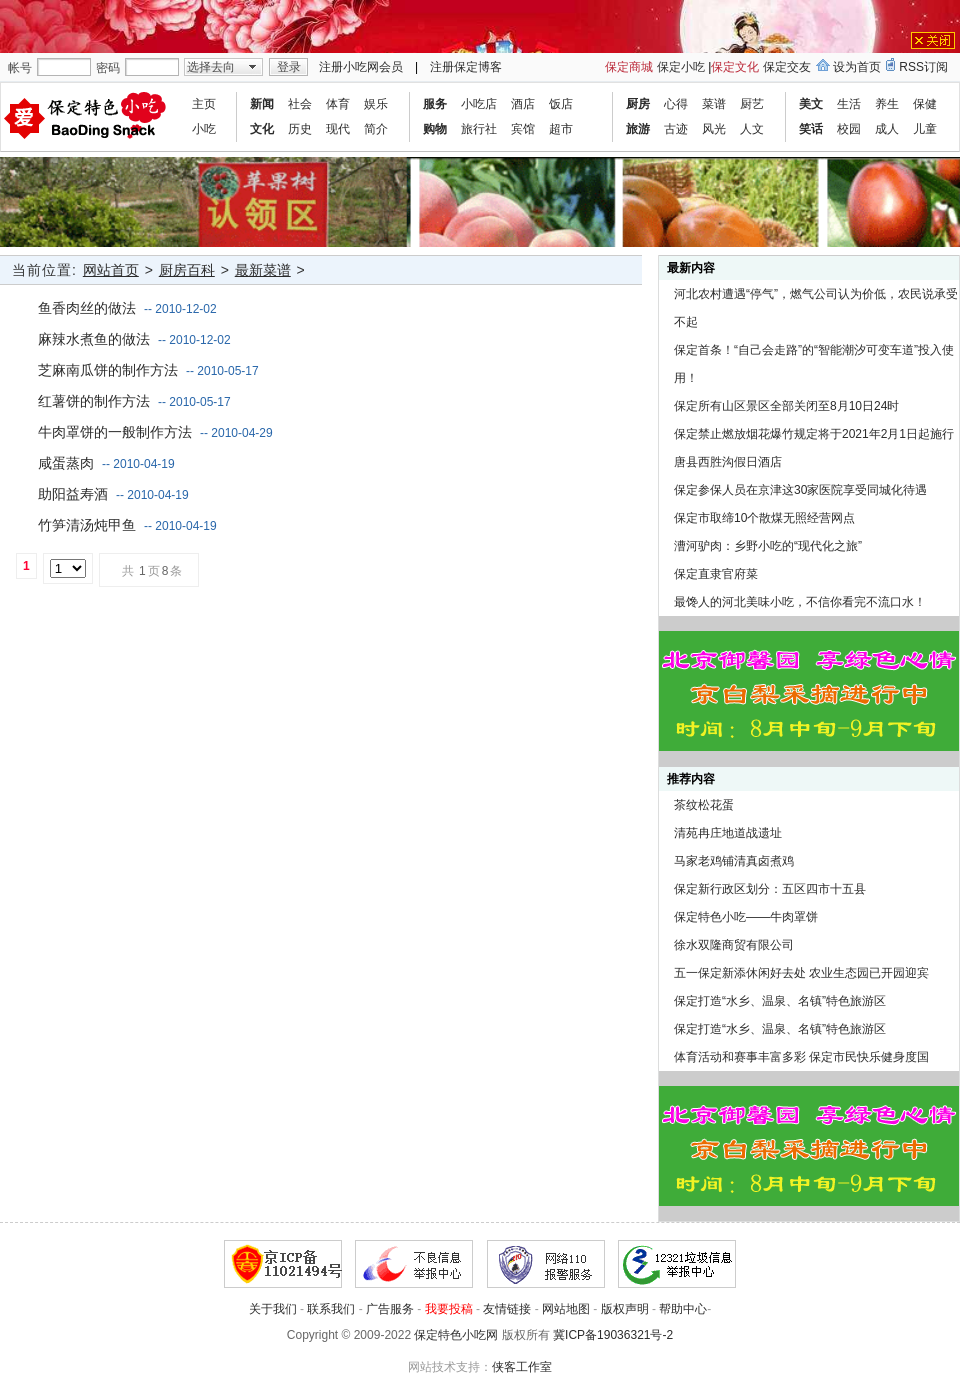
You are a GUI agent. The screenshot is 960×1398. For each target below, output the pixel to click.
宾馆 (523, 129)
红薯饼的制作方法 (94, 401)
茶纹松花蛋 (704, 805)
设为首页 (857, 67)
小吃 (204, 129)
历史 (300, 129)
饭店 (561, 104)
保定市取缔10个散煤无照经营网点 (764, 518)
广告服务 (390, 1309)
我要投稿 (449, 1309)
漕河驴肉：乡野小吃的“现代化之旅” (768, 546)
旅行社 (479, 129)
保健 (925, 104)
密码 (108, 68)
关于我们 (273, 1309)
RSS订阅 (923, 67)
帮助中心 (683, 1309)
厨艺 (752, 104)
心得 (676, 104)
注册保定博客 (466, 67)
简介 (376, 129)
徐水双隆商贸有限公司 (734, 945)
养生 (887, 104)
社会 (300, 104)
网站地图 (566, 1309)
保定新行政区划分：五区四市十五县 (770, 889)
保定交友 (787, 67)
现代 (338, 129)
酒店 (523, 104)
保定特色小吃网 (456, 1335)
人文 (752, 129)
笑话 (811, 129)
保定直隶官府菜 (716, 574)
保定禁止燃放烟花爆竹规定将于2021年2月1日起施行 (814, 434)
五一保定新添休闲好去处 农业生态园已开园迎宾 (801, 973)
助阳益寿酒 (73, 494)
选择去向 (211, 67)
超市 (561, 129)
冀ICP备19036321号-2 (613, 1335)
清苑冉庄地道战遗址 (728, 833)
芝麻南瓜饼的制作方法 (108, 370)
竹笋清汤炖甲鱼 (87, 525)
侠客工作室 (522, 1367)
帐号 (20, 68)
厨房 (638, 104)
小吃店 (479, 104)
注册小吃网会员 (361, 67)
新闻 (262, 104)
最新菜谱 (263, 270)
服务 (435, 104)
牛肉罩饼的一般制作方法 (115, 432)
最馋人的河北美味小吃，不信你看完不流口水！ (800, 602)
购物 (435, 129)
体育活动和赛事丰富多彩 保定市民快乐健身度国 (801, 1057)
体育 (338, 104)
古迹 (676, 129)
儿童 (925, 129)
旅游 (638, 129)
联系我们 (331, 1309)
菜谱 (714, 104)
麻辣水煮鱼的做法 (94, 339)
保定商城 (629, 67)
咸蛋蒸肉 (66, 463)
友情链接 (507, 1309)
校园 (849, 129)
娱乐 (376, 104)
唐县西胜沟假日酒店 (728, 462)
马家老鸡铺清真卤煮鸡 (734, 861)
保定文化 (735, 67)
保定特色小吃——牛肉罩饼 (746, 917)
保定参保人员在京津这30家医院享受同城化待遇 (800, 490)
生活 (849, 104)
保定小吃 (681, 67)
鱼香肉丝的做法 (87, 308)
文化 (262, 129)
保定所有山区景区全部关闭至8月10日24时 (786, 406)
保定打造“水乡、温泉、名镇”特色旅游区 (780, 1001)
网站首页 (111, 270)
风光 (714, 129)
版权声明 (625, 1309)
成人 (887, 129)
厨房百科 (187, 270)
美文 (811, 104)
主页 (204, 104)
